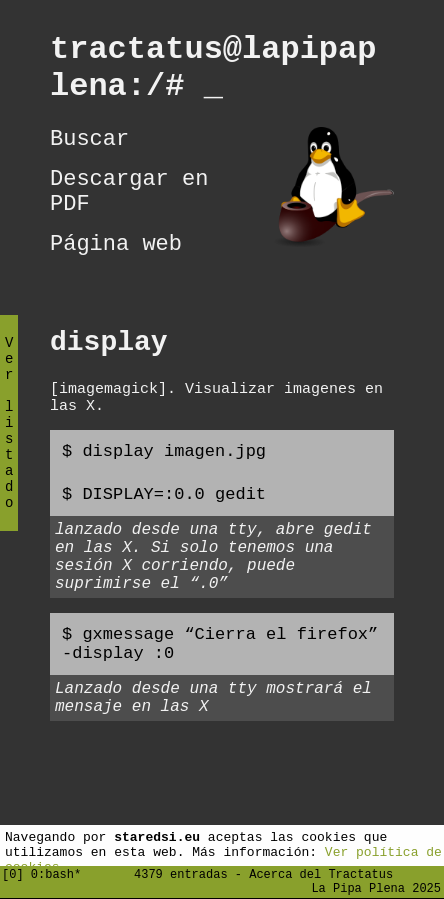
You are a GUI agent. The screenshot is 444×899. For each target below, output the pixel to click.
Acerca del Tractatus (321, 870)
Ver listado (9, 439)
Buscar (89, 154)
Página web (116, 274)
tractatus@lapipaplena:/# (213, 74)
